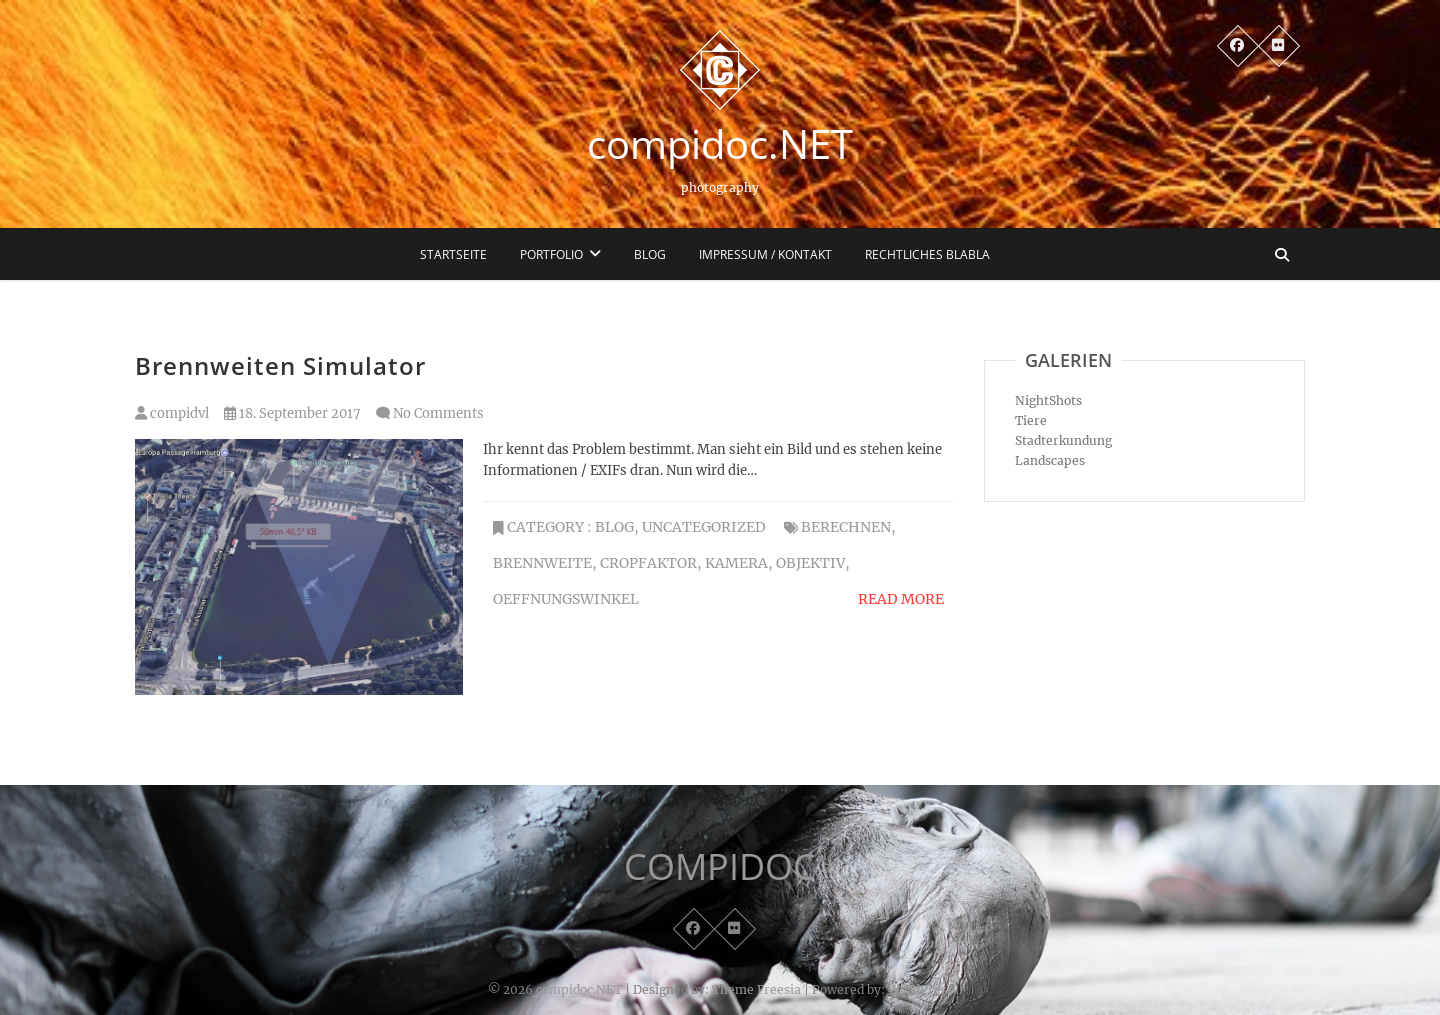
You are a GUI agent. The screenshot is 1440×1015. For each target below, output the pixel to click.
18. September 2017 (292, 413)
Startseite (453, 254)
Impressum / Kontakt (765, 254)
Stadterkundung (1063, 440)
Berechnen (846, 527)
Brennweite (542, 563)
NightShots (1048, 400)
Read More (901, 599)
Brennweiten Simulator (280, 365)
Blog (650, 254)
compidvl (172, 413)
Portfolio (551, 254)
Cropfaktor (648, 563)
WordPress (920, 989)
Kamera (736, 563)
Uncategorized (704, 527)
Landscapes (1050, 460)
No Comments (438, 413)
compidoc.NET (720, 144)
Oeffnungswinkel (566, 599)
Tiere (1031, 420)
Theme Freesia (756, 989)
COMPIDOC (720, 867)
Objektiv (810, 563)
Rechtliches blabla (927, 254)
